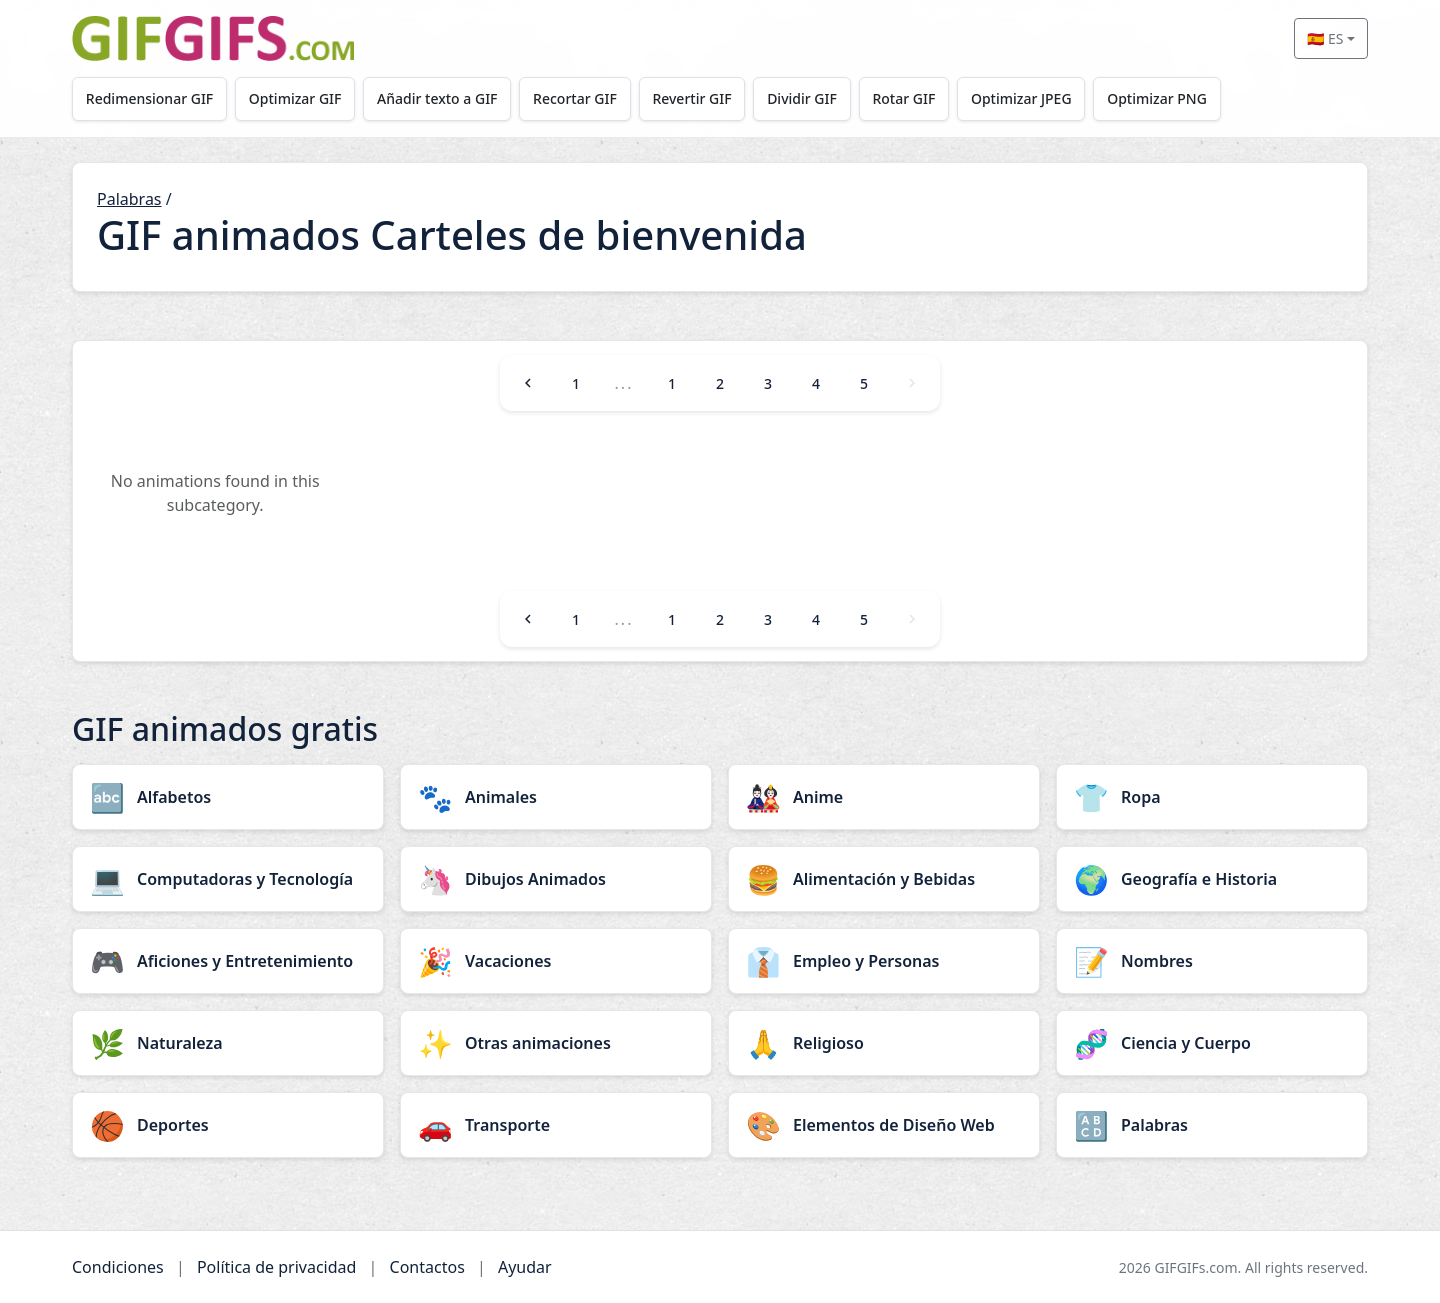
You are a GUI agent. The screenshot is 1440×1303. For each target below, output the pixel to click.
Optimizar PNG (1157, 98)
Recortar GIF (575, 98)
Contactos (427, 1267)
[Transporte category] (556, 1125)
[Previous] (528, 383)
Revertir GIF (691, 98)
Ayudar (525, 1267)
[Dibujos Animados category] (556, 879)
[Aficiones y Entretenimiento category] (228, 961)
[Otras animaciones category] (556, 1043)
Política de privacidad (277, 1267)
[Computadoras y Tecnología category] (228, 879)
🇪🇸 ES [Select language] (1325, 38)
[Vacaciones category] (556, 961)
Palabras (129, 199)
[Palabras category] (1212, 1125)
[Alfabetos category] (228, 797)
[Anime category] (884, 797)
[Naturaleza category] (228, 1043)
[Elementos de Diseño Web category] (884, 1125)
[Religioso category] (884, 1043)
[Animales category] (556, 797)
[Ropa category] (1212, 797)
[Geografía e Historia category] (1212, 879)
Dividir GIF (802, 98)
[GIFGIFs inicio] (213, 38)
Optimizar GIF (295, 98)
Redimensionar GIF (149, 98)
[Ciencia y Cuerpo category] (1212, 1043)
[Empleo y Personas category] (884, 961)
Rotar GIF (903, 98)
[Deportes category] (228, 1125)
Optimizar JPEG (1021, 98)
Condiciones (118, 1267)
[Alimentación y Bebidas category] (884, 879)
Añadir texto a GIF (437, 98)
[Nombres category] (1212, 961)
